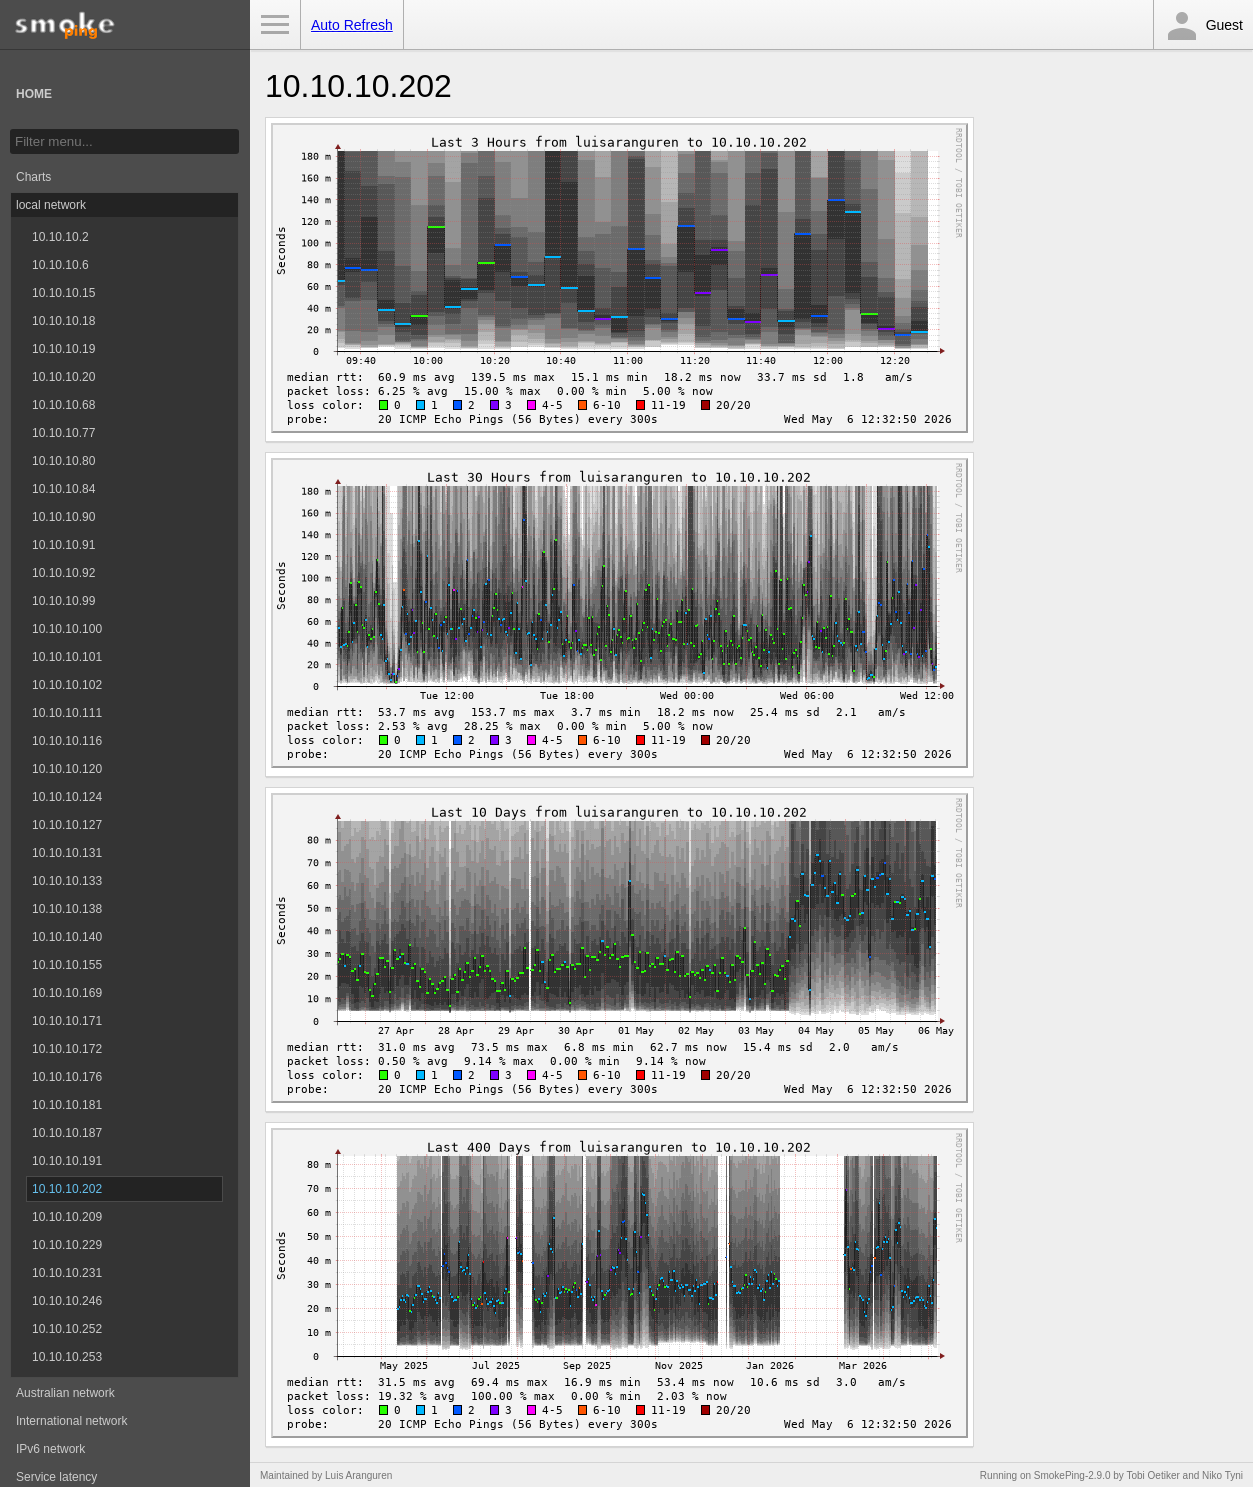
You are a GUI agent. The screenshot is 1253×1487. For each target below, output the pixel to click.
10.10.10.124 (67, 797)
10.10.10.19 (63, 349)
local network (51, 205)
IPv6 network (50, 1449)
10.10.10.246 (67, 1301)
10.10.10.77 (63, 433)
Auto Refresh (352, 25)
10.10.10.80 (63, 461)
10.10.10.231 (67, 1273)
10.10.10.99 (63, 601)
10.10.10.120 (67, 769)
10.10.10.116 (67, 741)
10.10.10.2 (60, 237)
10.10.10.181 (67, 1105)
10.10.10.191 (67, 1161)
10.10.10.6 (60, 265)
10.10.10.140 (67, 937)
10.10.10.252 (67, 1329)
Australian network (65, 1393)
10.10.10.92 (63, 573)
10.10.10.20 (63, 377)
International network (71, 1421)
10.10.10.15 (63, 293)
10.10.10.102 (67, 685)
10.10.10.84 (63, 489)
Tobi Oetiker (1152, 1475)
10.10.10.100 (67, 629)
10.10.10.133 (67, 881)
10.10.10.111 (67, 713)
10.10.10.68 (63, 405)
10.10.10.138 (67, 909)
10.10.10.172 (67, 1049)
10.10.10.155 (67, 965)
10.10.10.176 (67, 1077)
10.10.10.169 (67, 993)
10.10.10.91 (63, 545)
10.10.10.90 (63, 517)
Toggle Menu (275, 25)
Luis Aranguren (358, 1475)
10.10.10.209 (67, 1217)
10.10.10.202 (67, 1189)
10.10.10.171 (67, 1021)
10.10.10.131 (67, 853)
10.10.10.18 (63, 321)
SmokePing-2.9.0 (1072, 1475)
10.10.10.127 (67, 825)
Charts (33, 177)
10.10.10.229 (67, 1245)
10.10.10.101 (67, 657)
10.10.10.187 (67, 1133)
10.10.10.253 (67, 1357)
